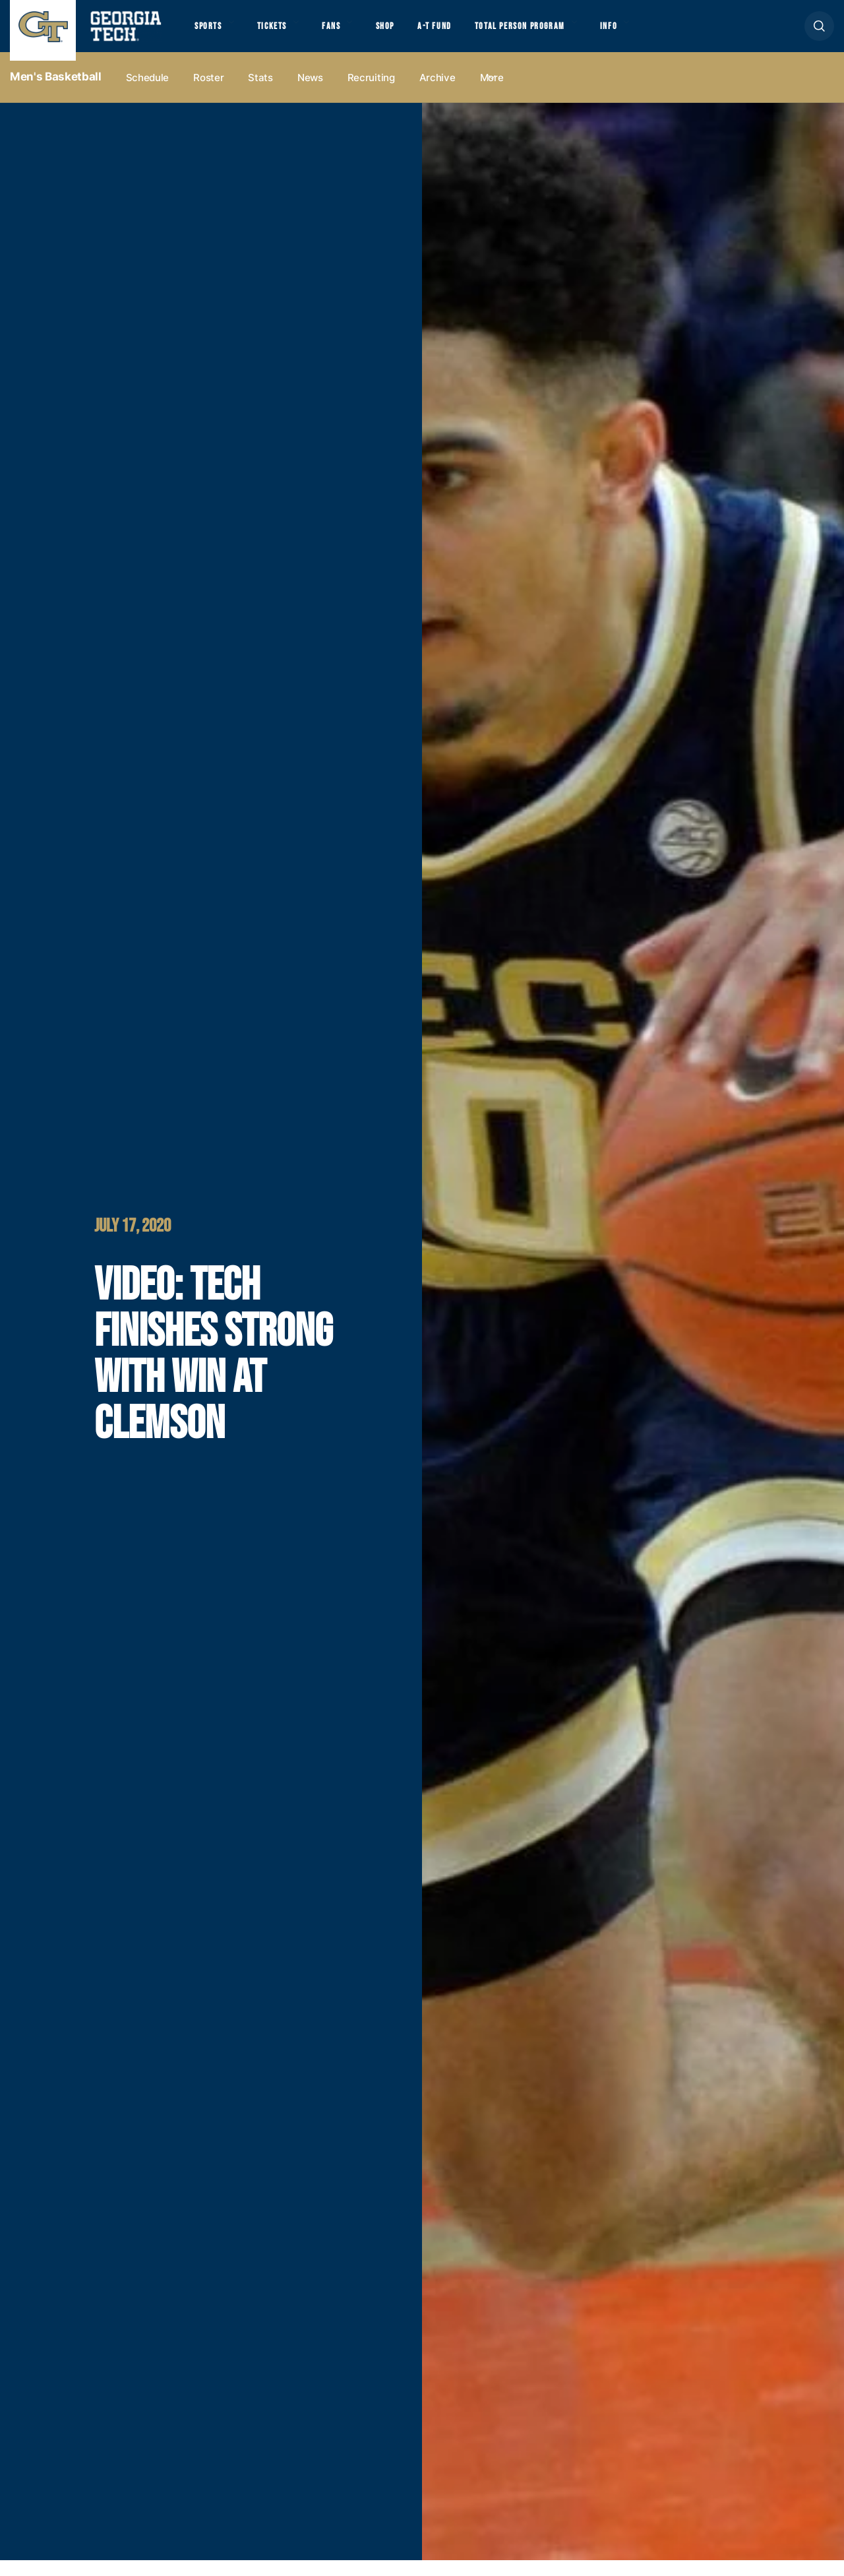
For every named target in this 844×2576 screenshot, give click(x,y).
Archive (437, 93)
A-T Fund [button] (463, 33)
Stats (260, 93)
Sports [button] (211, 33)
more (492, 93)
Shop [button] (409, 33)
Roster (208, 93)
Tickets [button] (283, 33)
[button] (819, 34)
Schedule (147, 93)
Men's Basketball (56, 93)
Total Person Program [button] (558, 33)
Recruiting (371, 93)
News (310, 93)
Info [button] (659, 33)
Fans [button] (349, 33)
